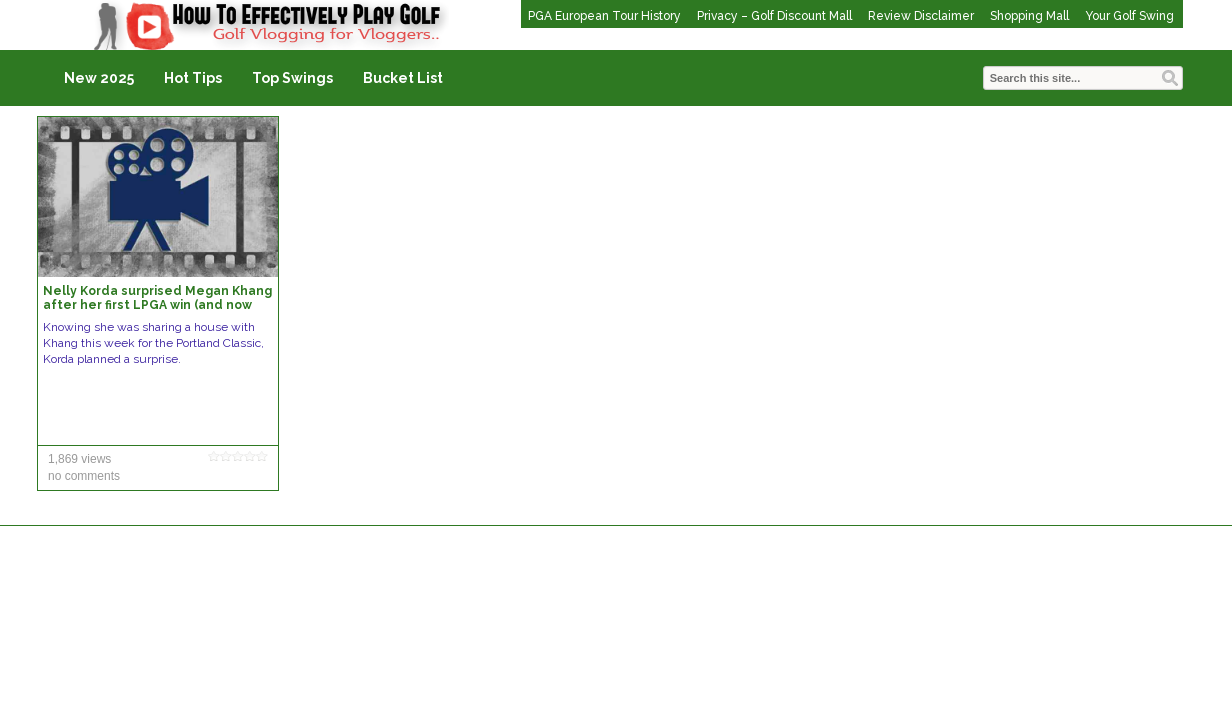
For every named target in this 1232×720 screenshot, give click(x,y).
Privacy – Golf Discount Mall (774, 16)
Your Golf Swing (1129, 16)
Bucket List (403, 78)
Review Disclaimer (921, 16)
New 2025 (99, 78)
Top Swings (292, 78)
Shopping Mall (1029, 16)
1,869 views (79, 459)
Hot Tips (193, 78)
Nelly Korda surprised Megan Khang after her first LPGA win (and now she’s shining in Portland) (157, 305)
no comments (84, 476)
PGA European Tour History (604, 16)
